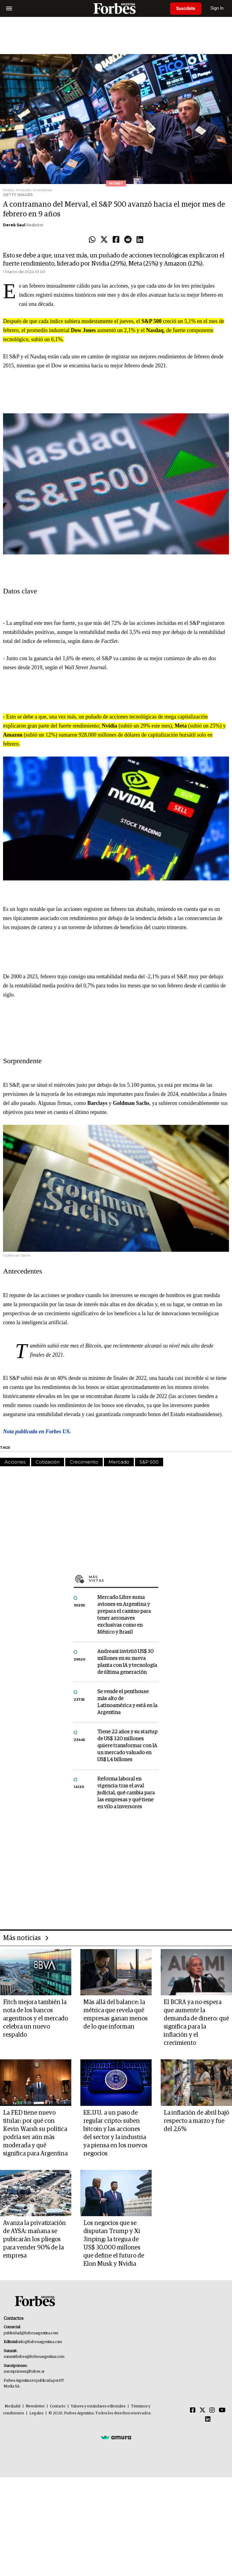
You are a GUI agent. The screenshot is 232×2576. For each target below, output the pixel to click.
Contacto (58, 2406)
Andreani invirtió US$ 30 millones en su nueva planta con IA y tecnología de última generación (127, 1662)
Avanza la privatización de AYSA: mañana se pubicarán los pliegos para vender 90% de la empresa (34, 2239)
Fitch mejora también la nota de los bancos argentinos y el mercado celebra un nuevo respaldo (35, 2018)
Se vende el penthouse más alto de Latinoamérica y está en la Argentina (127, 1702)
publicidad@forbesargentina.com (31, 2333)
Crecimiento (84, 1462)
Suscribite (185, 8)
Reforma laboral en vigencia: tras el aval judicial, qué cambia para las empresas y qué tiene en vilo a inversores (126, 1793)
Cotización (48, 1462)
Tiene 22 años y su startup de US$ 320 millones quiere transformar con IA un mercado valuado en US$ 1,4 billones (127, 1745)
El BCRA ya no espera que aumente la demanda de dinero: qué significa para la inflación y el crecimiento (196, 2022)
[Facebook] (192, 2410)
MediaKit (13, 2406)
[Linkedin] (208, 2419)
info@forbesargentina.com (40, 2342)
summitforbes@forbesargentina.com (34, 2357)
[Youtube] (222, 2410)
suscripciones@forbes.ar (24, 2372)
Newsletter (35, 2406)
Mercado (118, 1462)
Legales (36, 2413)
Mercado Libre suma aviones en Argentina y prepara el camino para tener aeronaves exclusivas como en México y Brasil (124, 1615)
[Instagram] (212, 2410)
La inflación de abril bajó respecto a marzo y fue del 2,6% (196, 2121)
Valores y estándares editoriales (98, 2406)
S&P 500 (149, 1462)
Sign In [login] (217, 8)
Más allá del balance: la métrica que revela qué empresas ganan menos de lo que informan (115, 2014)
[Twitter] (202, 2410)
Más (123, 1579)
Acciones (15, 1462)
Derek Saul (14, 225)
